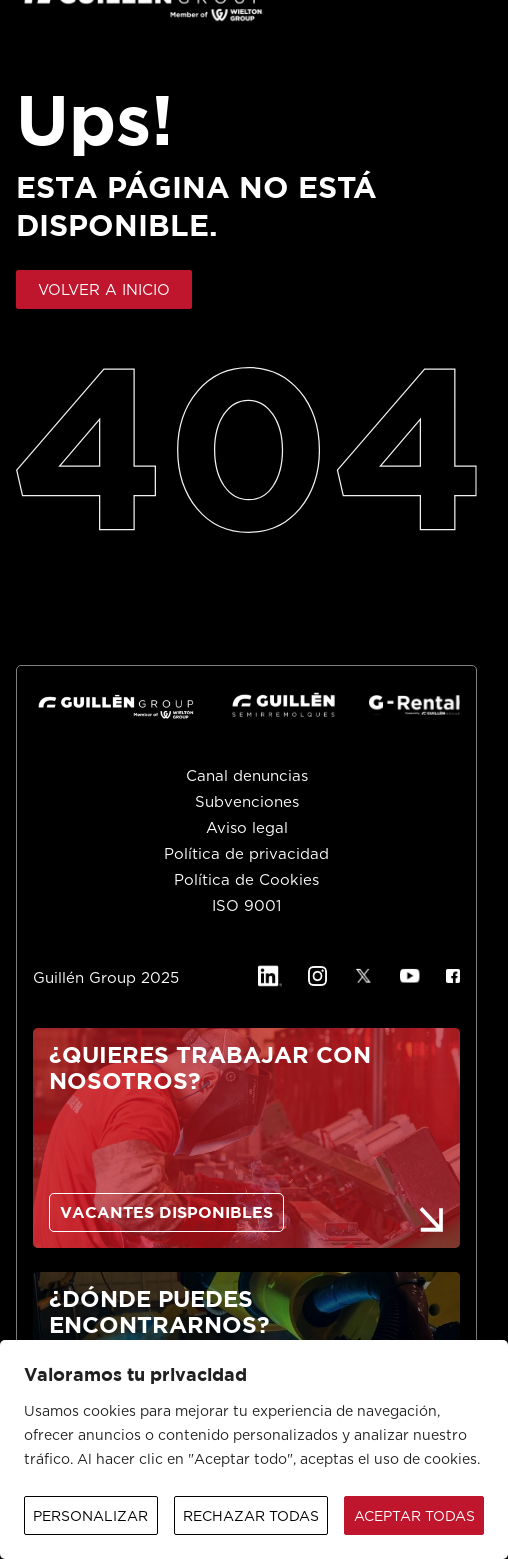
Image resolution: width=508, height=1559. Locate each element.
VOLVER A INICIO (104, 290)
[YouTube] (409, 975)
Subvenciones (247, 802)
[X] (363, 975)
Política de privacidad (246, 854)
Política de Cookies (246, 880)
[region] (254, 1449)
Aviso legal (247, 828)
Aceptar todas (414, 1517)
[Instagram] (318, 975)
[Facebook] (453, 975)
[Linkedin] (269, 975)
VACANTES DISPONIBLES (166, 1213)
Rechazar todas (251, 1517)
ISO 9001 (246, 906)
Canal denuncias (247, 776)
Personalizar (90, 1517)
